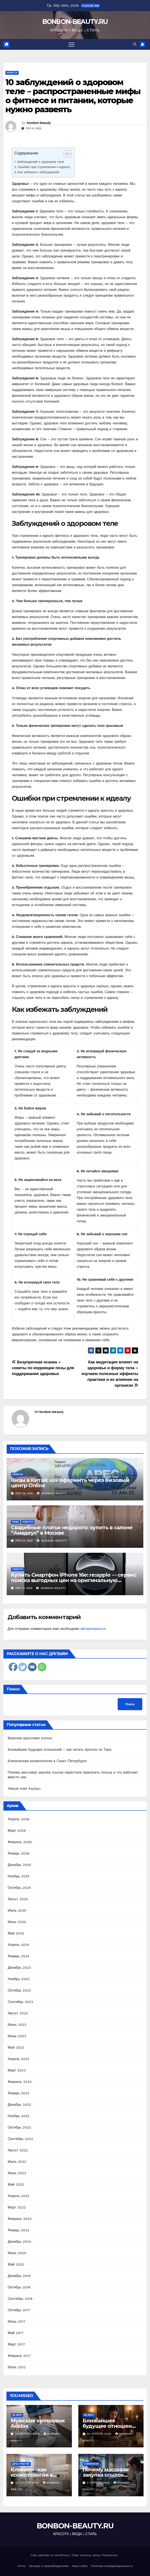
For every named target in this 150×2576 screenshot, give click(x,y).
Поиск (13, 1689)
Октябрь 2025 (19, 1888)
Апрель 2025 (18, 1945)
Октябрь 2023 (19, 1990)
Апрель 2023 (18, 2059)
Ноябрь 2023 (18, 1979)
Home (22, 2566)
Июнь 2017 (16, 2321)
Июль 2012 (17, 2367)
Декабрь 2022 (19, 2105)
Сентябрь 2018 (20, 2299)
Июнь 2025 (17, 1922)
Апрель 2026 (18, 1819)
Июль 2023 (17, 2025)
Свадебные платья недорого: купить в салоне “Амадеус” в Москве (72, 1530)
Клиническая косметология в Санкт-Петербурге (47, 1761)
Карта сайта (80, 2566)
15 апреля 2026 (27, 2482)
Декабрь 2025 (19, 1865)
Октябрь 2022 (19, 2127)
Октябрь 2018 (19, 2287)
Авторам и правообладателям (48, 2566)
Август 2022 (18, 2150)
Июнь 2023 (17, 2036)
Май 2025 (16, 1933)
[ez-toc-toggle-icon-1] (65, 154)
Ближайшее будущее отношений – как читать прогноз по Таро (59, 1749)
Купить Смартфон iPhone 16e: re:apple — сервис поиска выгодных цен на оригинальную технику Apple (73, 1580)
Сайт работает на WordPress (50, 2555)
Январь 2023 (18, 2093)
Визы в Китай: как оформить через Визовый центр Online (70, 1483)
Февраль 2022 (20, 2219)
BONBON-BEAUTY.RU (75, 22)
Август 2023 (18, 2013)
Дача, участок (20, 2464)
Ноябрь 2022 (18, 2116)
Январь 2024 (18, 1956)
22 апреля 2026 (99, 2433)
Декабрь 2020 (19, 2242)
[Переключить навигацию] (71, 44)
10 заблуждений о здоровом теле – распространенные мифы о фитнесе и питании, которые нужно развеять (72, 95)
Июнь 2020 (17, 2253)
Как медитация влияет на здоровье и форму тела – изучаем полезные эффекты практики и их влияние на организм (110, 1374)
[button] (134, 44)
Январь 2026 (18, 1853)
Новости (12, 73)
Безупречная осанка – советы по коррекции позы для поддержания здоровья (43, 1368)
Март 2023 (17, 2070)
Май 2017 (15, 2333)
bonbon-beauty (39, 123)
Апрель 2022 (18, 2196)
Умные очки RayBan (24, 1788)
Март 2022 (17, 2207)
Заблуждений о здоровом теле (40, 162)
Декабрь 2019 (19, 2276)
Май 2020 (16, 2264)
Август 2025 (18, 1899)
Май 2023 (16, 2047)
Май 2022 (16, 2184)
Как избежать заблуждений (38, 172)
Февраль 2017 (19, 2356)
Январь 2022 (18, 2230)
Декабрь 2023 (19, 1967)
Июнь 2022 (17, 2173)
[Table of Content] (67, 153)
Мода (15, 1522)
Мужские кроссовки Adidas (30, 1738)
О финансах (91, 2464)
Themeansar (109, 2555)
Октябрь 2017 (19, 2310)
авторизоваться (92, 1629)
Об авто (17, 2415)
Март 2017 (16, 2344)
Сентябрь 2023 (20, 2002)
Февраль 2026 (20, 1842)
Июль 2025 (17, 1910)
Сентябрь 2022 (20, 2139)
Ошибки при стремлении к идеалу (44, 167)
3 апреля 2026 (99, 2482)
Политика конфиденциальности (112, 2566)
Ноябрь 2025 (18, 1876)
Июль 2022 (17, 2162)
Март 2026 (17, 1830)
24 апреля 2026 (28, 2433)
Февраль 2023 (20, 2082)
